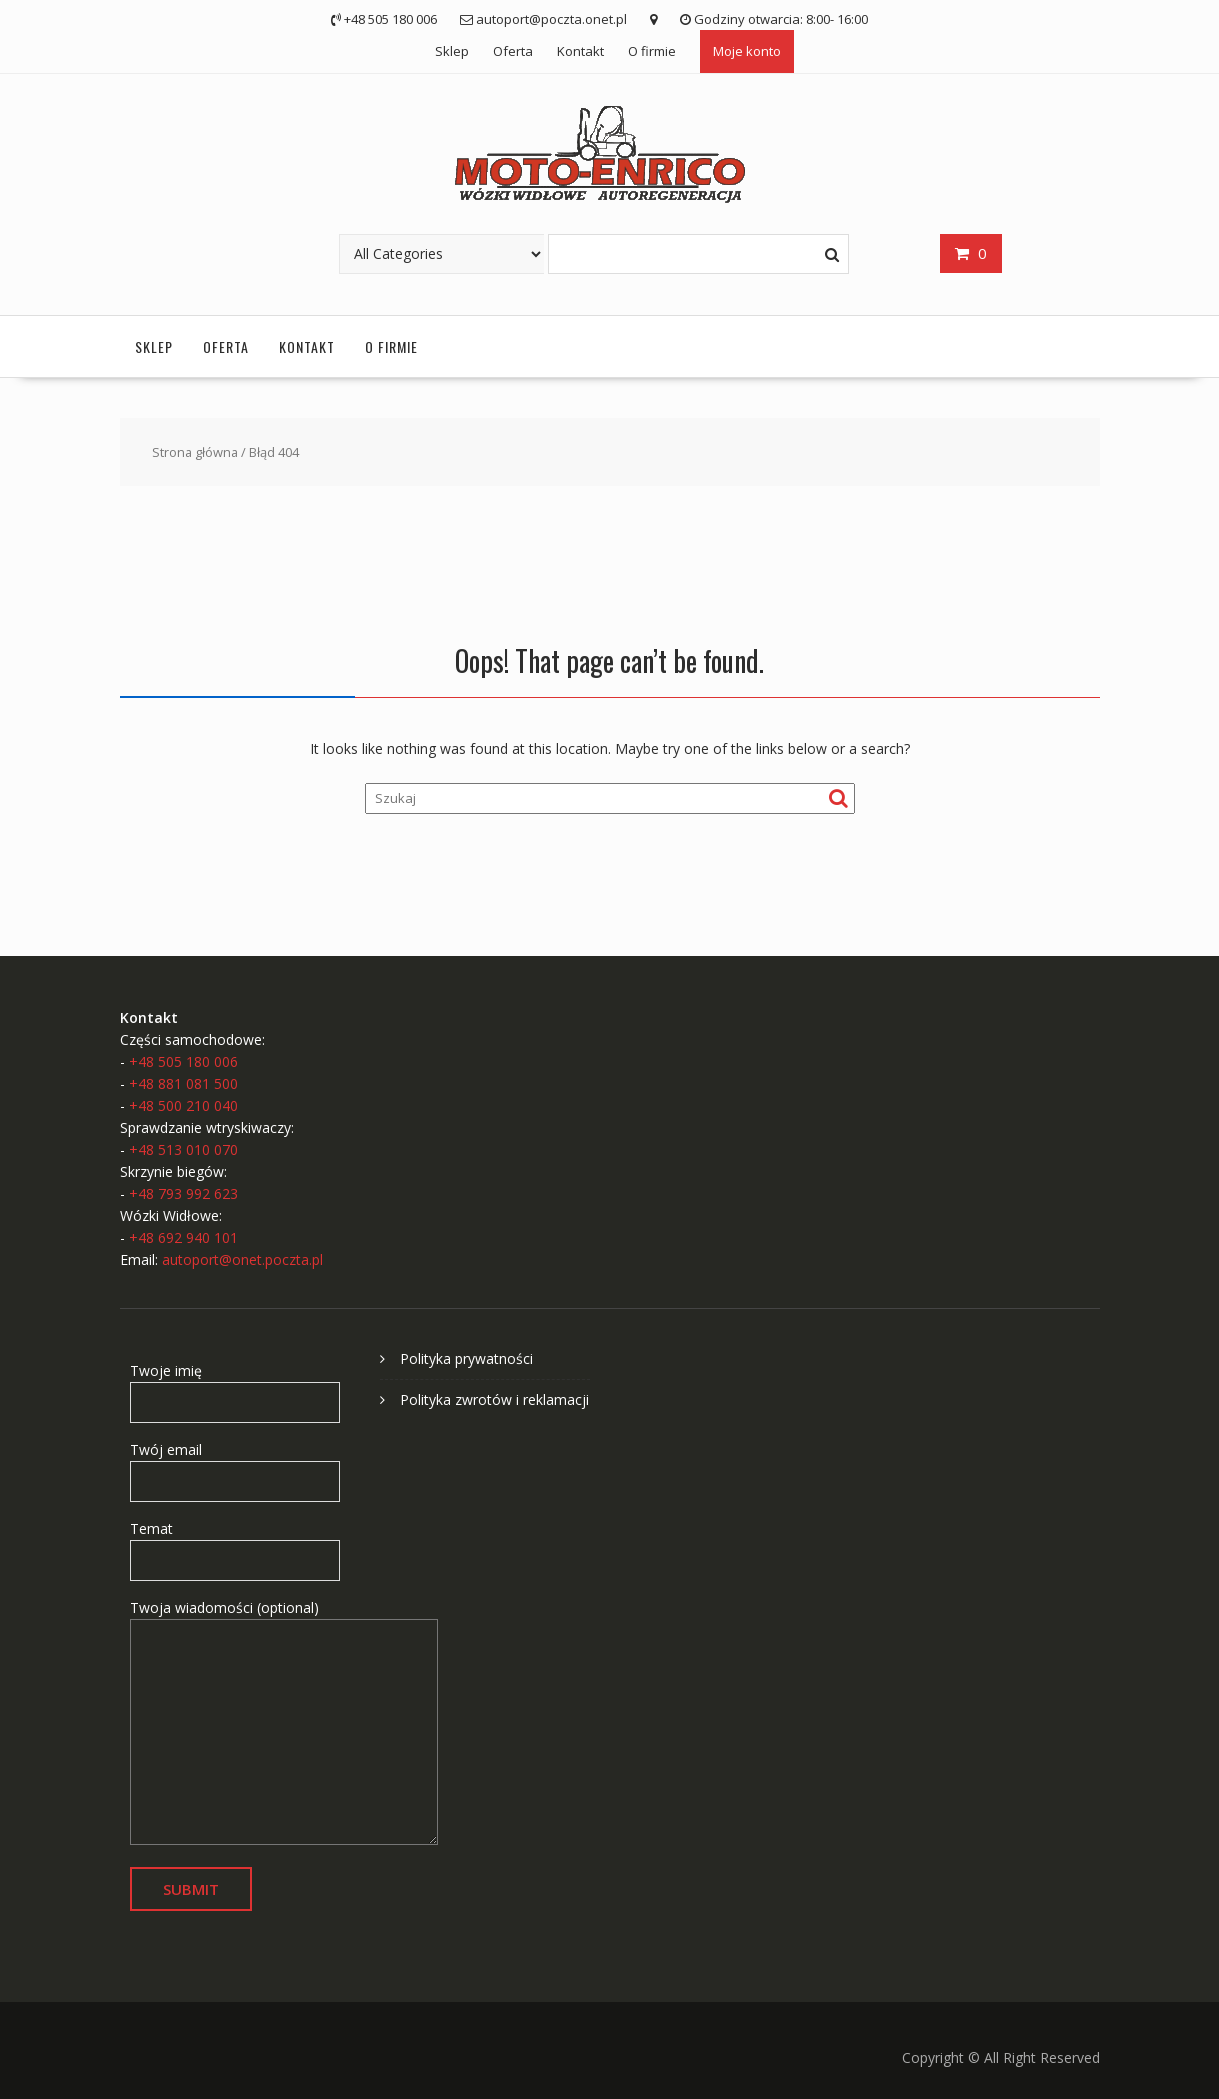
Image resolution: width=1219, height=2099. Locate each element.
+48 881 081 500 (183, 1083)
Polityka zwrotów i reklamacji (494, 1399)
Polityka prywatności (466, 1358)
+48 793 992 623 (183, 1193)
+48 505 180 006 (183, 1061)
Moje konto (747, 51)
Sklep (452, 51)
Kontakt (580, 51)
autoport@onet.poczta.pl (242, 1259)
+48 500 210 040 (183, 1105)
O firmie (652, 51)
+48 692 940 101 (183, 1237)
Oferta (513, 51)
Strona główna (195, 452)
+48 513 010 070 (183, 1149)
